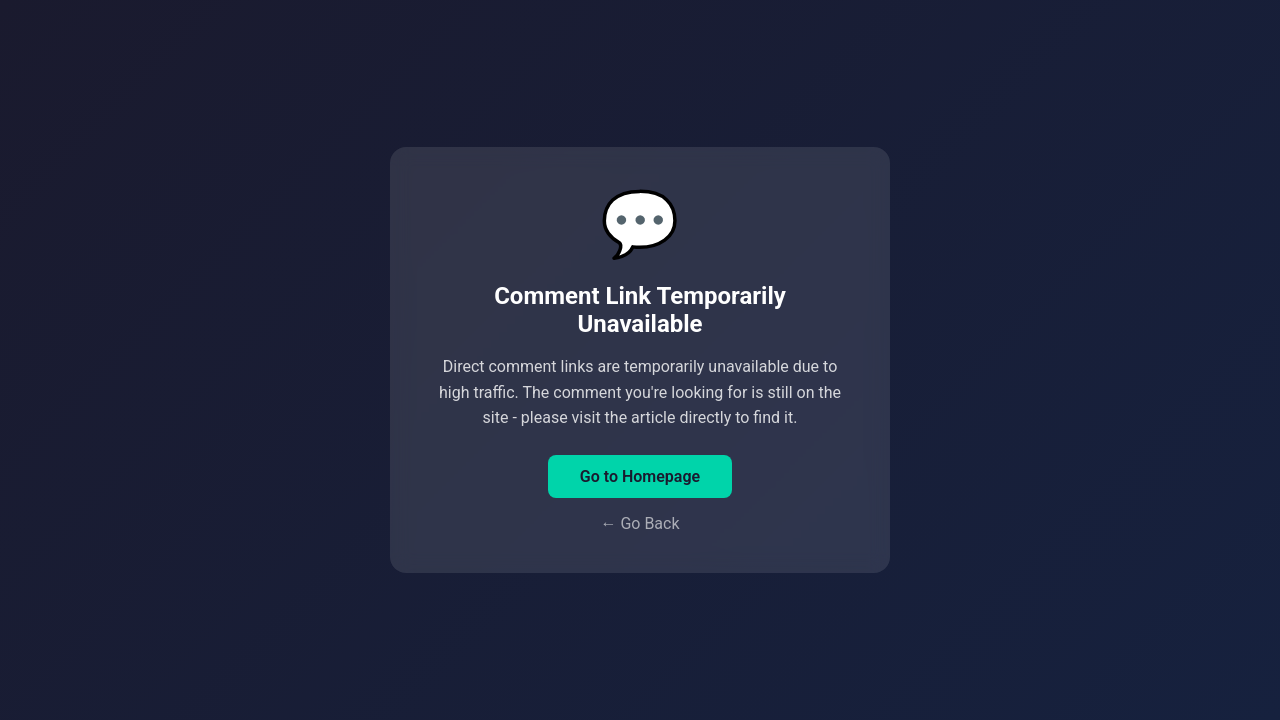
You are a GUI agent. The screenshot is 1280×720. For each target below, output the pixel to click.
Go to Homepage (640, 476)
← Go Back (639, 523)
